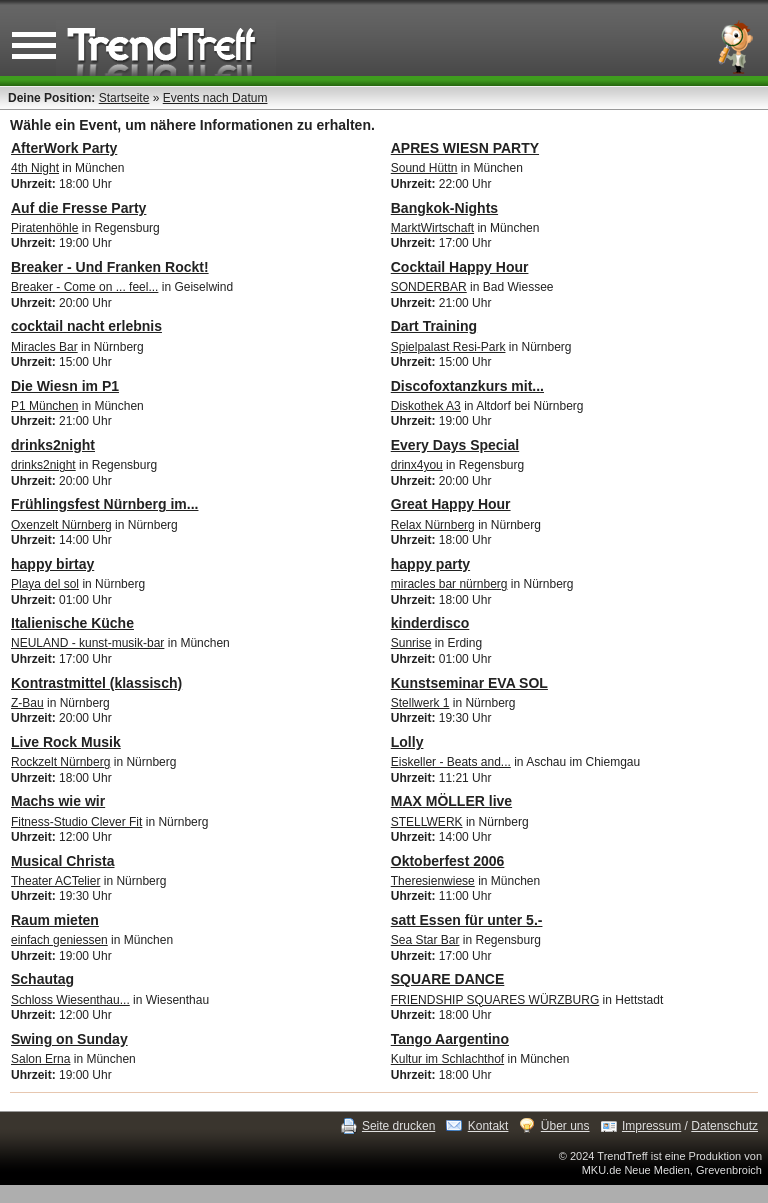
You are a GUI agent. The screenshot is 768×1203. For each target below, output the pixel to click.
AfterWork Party (64, 148)
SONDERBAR (429, 287)
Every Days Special (455, 445)
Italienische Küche (72, 623)
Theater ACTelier (55, 881)
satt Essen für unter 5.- (467, 920)
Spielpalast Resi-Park (448, 347)
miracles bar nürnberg (449, 584)
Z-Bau (27, 703)
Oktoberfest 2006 (448, 861)
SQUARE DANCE (448, 979)
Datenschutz (724, 1126)
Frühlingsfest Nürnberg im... (104, 504)
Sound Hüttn (424, 168)
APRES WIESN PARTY (465, 148)
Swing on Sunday (69, 1039)
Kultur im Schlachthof (447, 1059)
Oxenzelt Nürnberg (61, 525)
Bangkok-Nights (444, 208)
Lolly (407, 742)
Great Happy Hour (451, 504)
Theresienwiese (433, 881)
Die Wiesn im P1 (65, 386)
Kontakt (488, 1126)
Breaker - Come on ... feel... (84, 287)
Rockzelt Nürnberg (60, 762)
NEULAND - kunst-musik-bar (87, 643)
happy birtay (52, 564)
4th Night (35, 168)
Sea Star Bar (425, 940)
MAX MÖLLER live (451, 801)
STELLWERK (427, 822)
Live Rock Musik (66, 742)
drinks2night (53, 445)
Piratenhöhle (44, 228)
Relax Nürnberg (433, 525)
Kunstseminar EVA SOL (469, 683)
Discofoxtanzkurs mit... (467, 386)
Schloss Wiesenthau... (70, 1000)
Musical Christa (62, 861)
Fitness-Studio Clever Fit (76, 822)
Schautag (42, 979)
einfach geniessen (59, 940)
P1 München (44, 406)
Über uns (565, 1126)
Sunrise (411, 643)
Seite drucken (398, 1126)
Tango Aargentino (450, 1039)
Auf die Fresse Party (78, 208)
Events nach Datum (215, 98)
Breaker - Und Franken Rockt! (110, 267)
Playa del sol (45, 584)
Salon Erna (40, 1059)
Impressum (651, 1126)
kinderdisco (430, 623)
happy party (430, 564)
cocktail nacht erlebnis (86, 326)
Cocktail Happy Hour (460, 267)
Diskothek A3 (426, 406)
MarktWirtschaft (432, 228)
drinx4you (417, 465)
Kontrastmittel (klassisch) (96, 683)
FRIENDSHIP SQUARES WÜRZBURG (495, 1000)
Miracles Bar (44, 347)
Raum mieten (55, 920)
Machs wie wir (58, 801)
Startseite (124, 98)
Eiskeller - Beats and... (451, 762)
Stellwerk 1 (420, 703)
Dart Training (434, 326)
